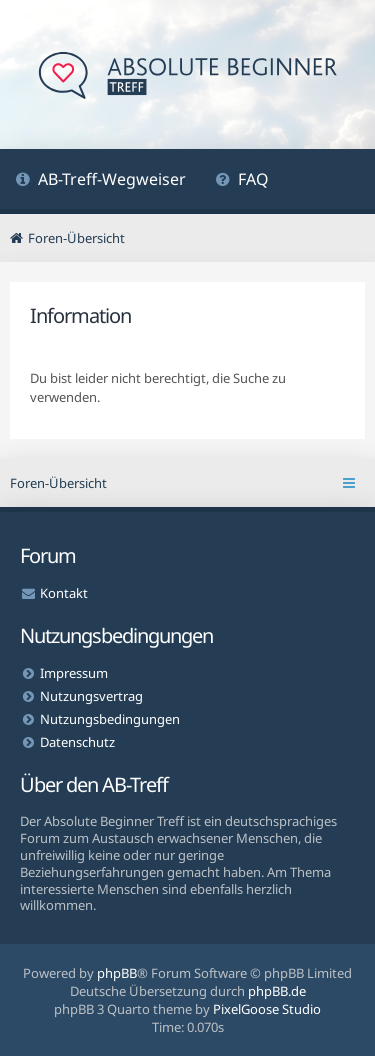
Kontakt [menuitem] (64, 593)
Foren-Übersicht (58, 483)
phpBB (117, 973)
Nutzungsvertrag (91, 696)
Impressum (74, 673)
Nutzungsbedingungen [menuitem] (110, 719)
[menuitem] (100, 181)
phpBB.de (277, 991)
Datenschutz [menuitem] (77, 742)
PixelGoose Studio (267, 1009)
